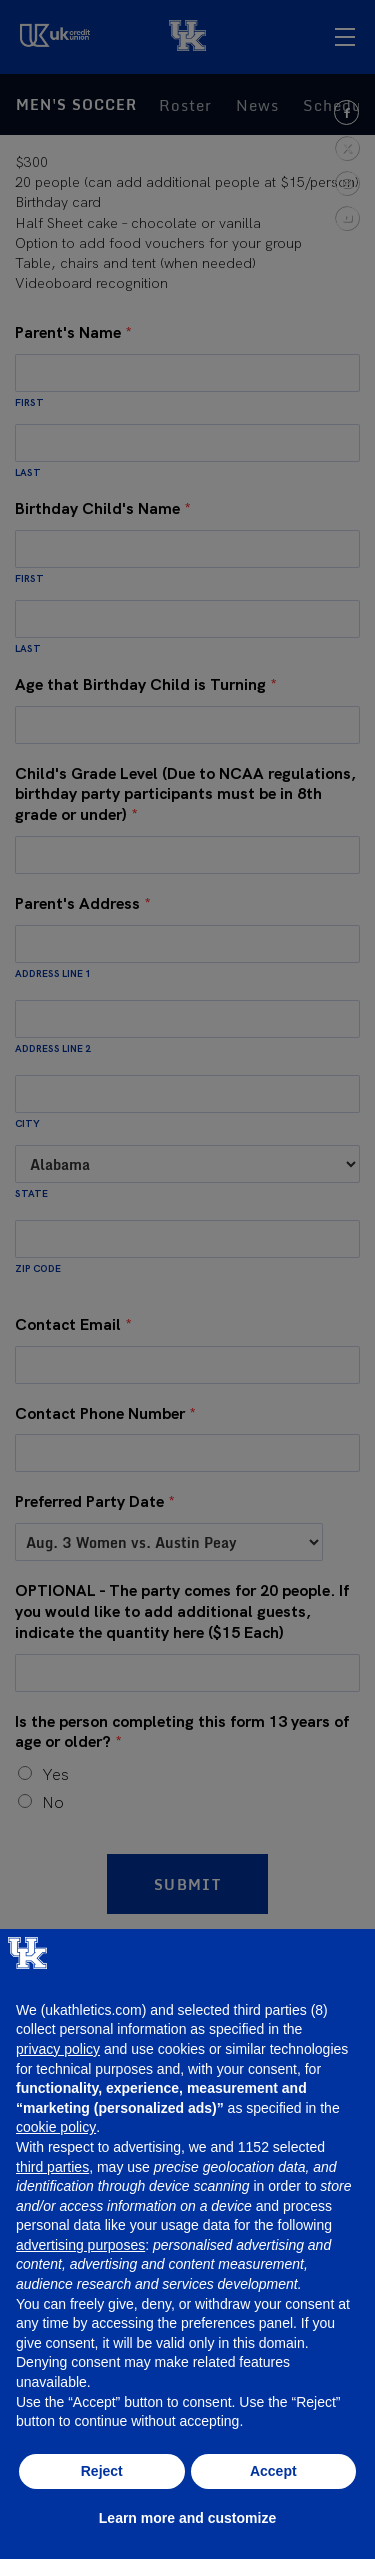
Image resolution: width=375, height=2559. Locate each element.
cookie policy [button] (56, 2127)
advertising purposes (80, 2245)
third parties (52, 2167)
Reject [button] (102, 2471)
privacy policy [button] (58, 2049)
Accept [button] (273, 2471)
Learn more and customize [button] (187, 2518)
